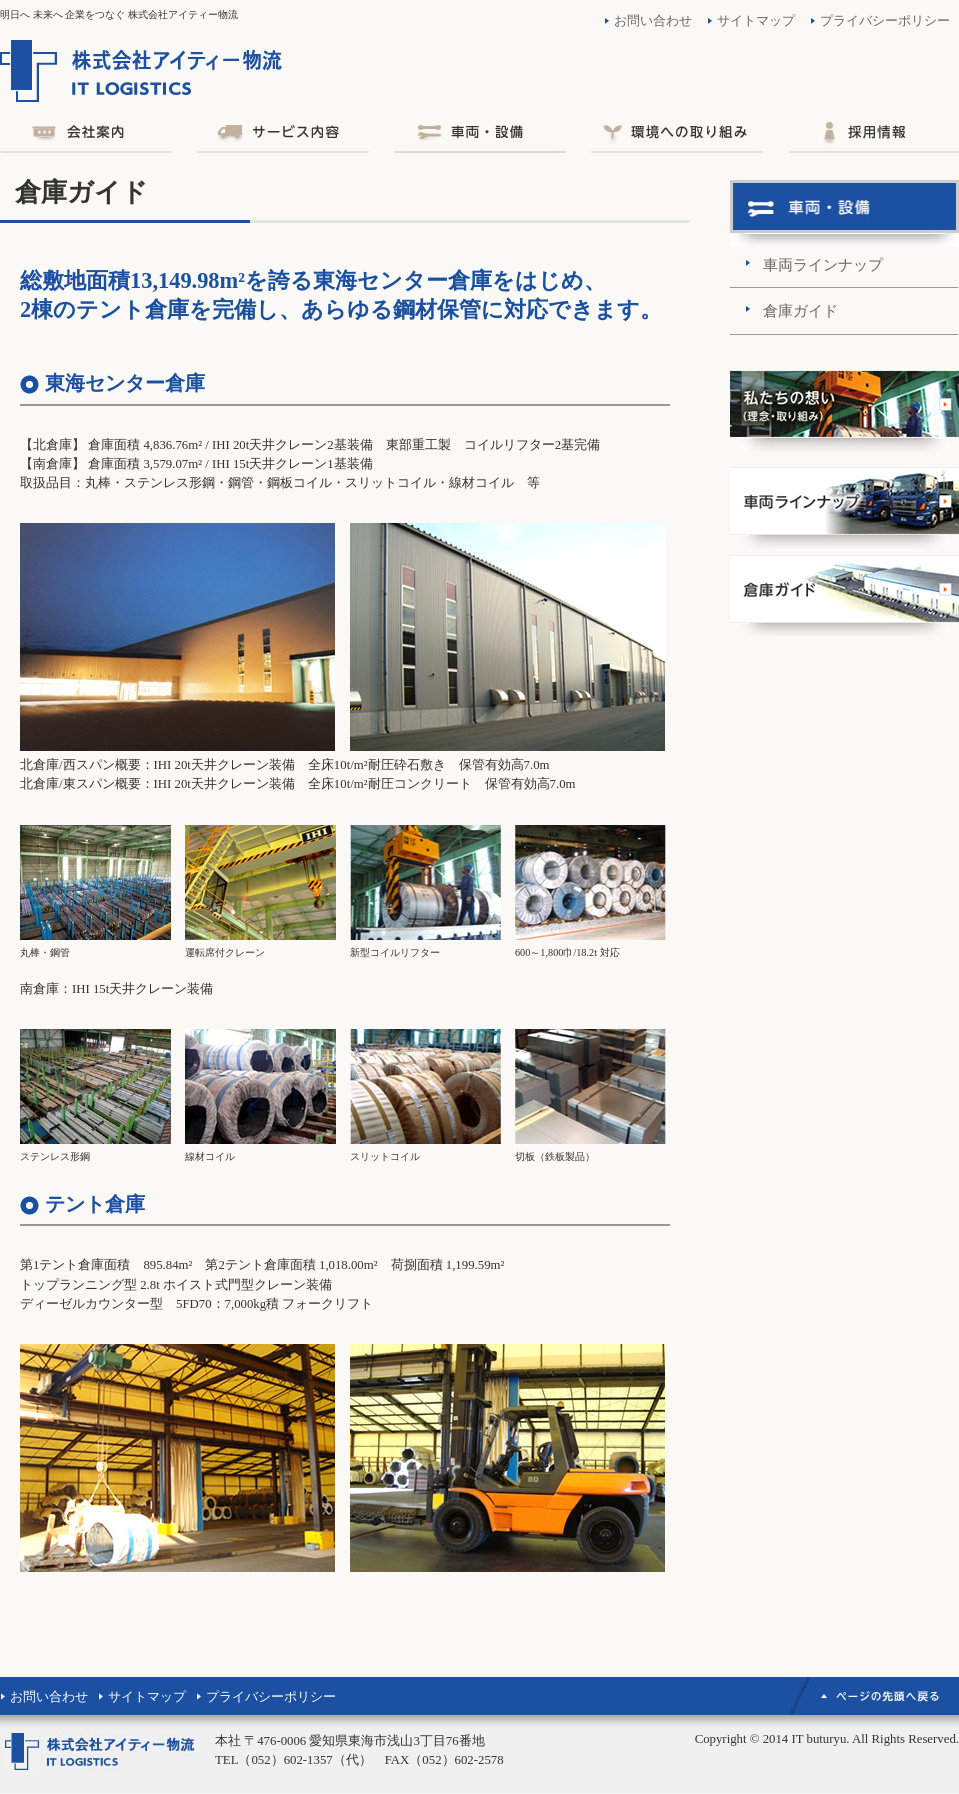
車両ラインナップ (823, 264)
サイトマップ (756, 21)
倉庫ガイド (800, 310)
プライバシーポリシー (885, 21)
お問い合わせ (653, 21)
